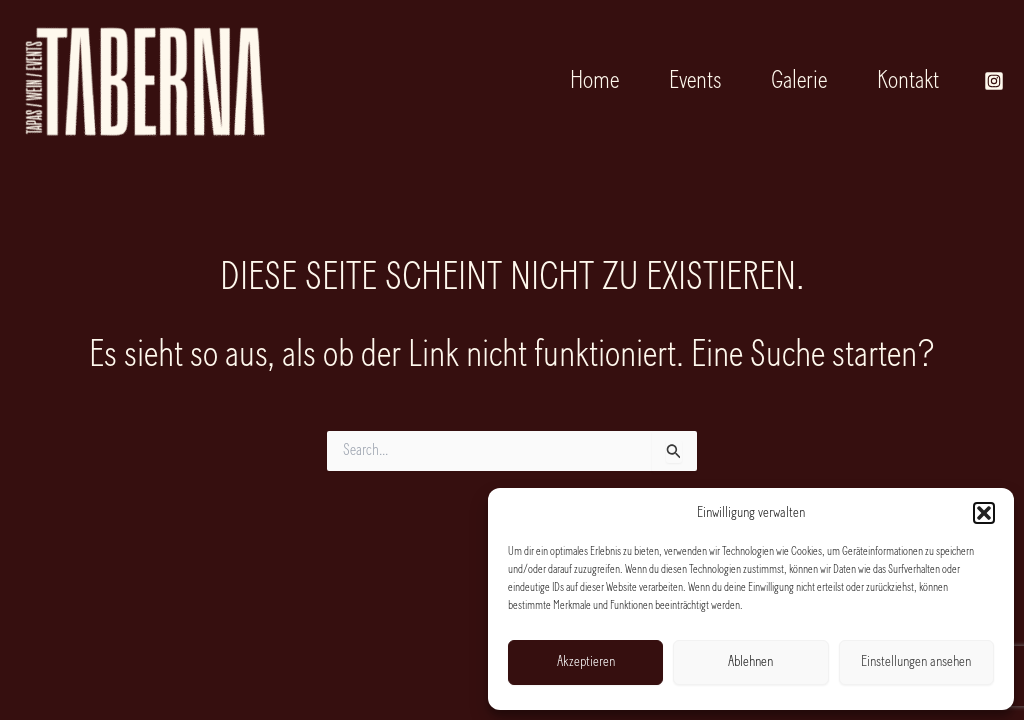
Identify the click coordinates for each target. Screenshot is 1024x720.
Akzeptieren (586, 662)
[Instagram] (994, 81)
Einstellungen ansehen (916, 662)
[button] (984, 513)
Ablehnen (750, 662)
